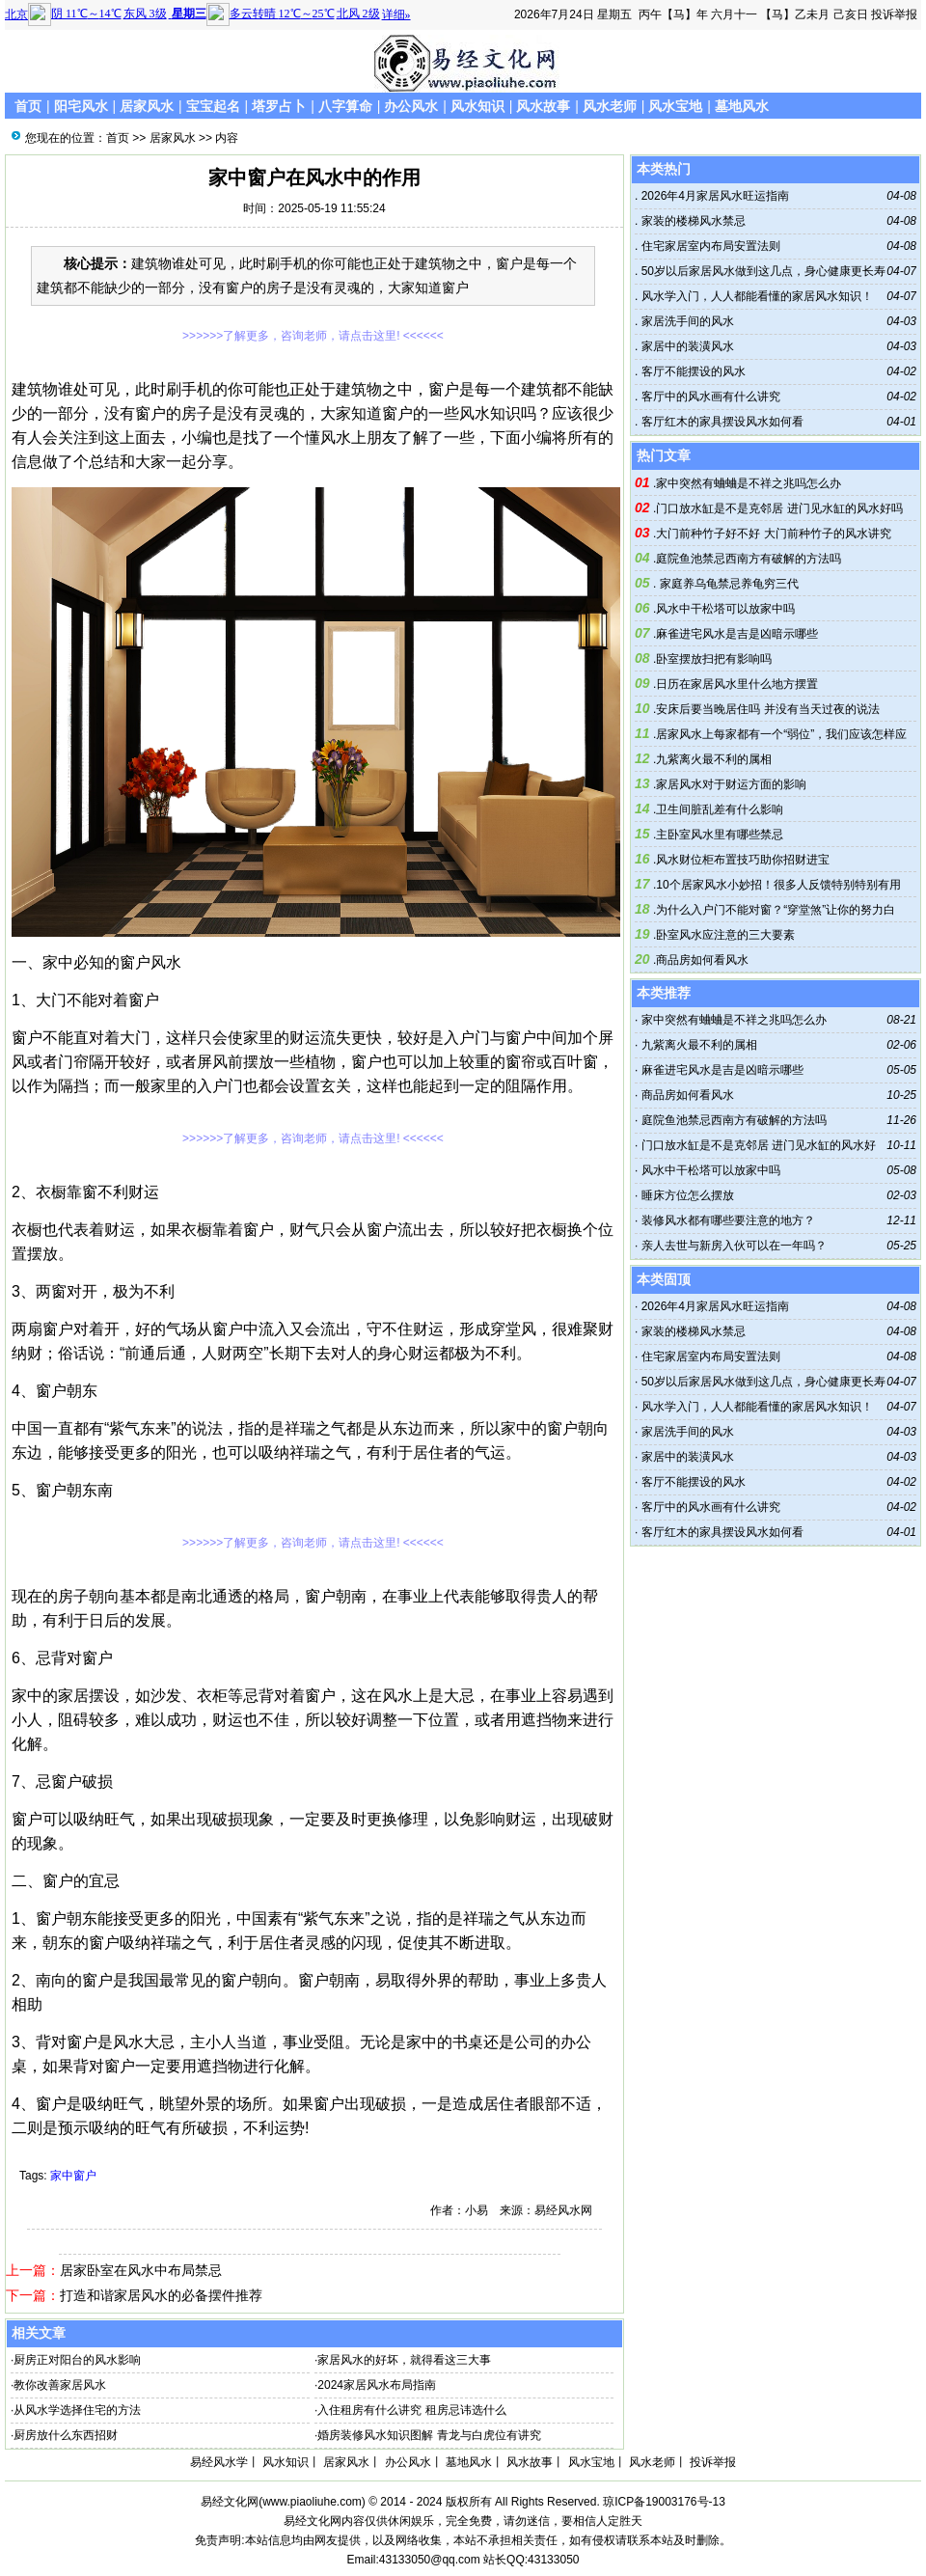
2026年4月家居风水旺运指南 (713, 196)
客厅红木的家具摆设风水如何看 (720, 421)
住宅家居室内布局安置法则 (708, 246)
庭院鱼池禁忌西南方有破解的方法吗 (748, 558)
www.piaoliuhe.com (312, 2501)
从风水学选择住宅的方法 (77, 2410)
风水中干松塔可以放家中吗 (725, 609)
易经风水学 (219, 2462)
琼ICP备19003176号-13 (664, 2501)
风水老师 (610, 106)
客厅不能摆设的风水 (691, 371)
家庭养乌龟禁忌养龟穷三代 (727, 583)
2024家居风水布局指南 (376, 2385)
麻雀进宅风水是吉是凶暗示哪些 (737, 634)
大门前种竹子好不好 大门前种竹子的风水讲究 (773, 533)
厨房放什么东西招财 (66, 2435)
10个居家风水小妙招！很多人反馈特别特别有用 (778, 884)
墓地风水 (742, 106)
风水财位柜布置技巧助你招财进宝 (743, 859)
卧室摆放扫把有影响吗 (714, 659)
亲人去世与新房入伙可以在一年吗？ (734, 1245)
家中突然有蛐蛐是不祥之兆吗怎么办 (748, 483)
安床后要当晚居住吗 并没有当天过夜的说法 (767, 709)
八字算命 (345, 106)
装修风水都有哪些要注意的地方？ (728, 1220)
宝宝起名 (213, 106)
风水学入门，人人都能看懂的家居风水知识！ (755, 296)
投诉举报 (894, 14)
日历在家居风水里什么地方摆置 (737, 684)
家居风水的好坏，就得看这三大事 (404, 2360)
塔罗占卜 (279, 106)
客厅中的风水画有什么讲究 (708, 396)
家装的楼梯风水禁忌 (691, 221)
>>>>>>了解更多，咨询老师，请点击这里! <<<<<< (313, 336)
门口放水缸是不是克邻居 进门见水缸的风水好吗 (779, 508)
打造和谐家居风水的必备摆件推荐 (161, 2295)
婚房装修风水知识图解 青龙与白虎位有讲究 (428, 2435)
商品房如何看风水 (702, 960)
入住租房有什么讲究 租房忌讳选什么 (411, 2410)
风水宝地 (675, 106)
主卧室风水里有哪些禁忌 (719, 834)
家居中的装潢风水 (685, 346)
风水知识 (477, 106)
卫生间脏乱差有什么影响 (719, 809)
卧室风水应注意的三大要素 (725, 935)
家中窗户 (73, 2175)
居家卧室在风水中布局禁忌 (141, 2270)
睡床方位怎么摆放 (687, 1195)
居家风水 (147, 106)
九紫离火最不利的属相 (714, 759)
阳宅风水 (81, 106)
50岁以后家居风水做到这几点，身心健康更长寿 (761, 271)
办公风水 (411, 106)
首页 (27, 106)
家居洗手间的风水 (685, 321)
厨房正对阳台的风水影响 (77, 2360)
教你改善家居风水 (60, 2385)
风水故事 (543, 106)
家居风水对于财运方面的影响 (731, 784)
